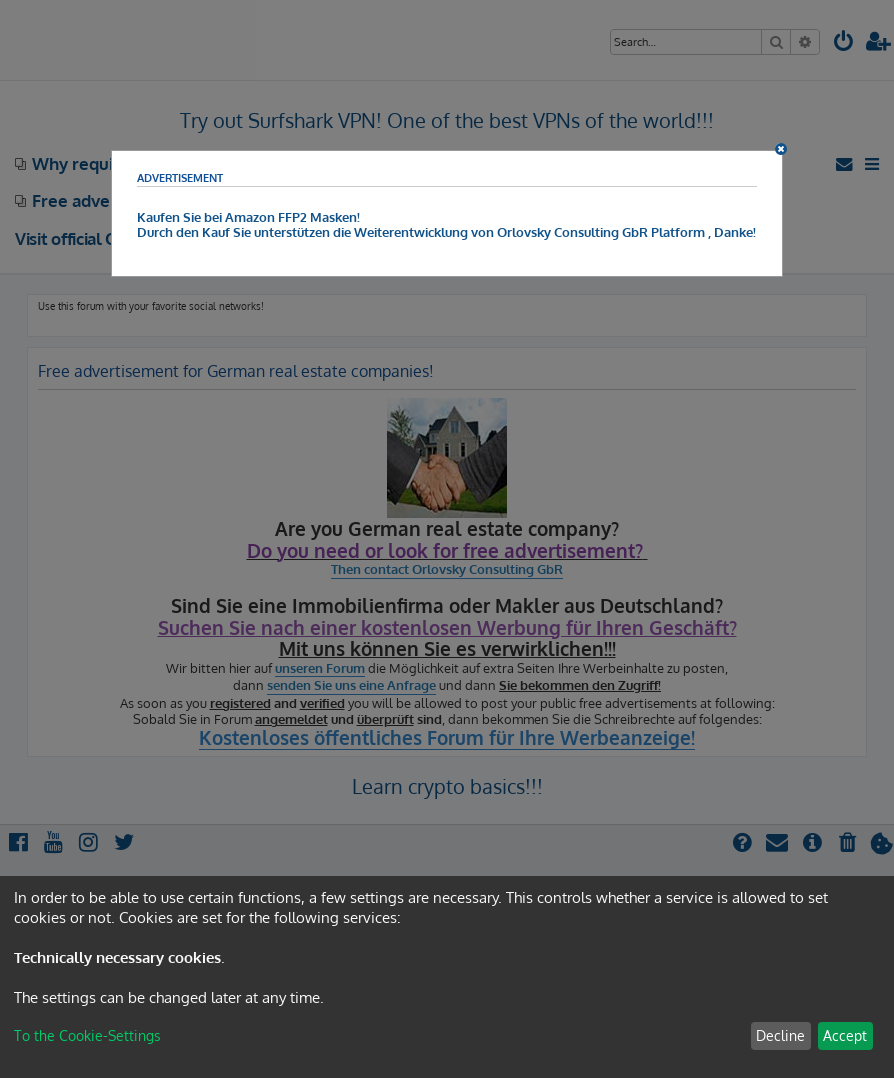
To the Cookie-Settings (87, 1035)
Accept (845, 1035)
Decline (780, 1035)
